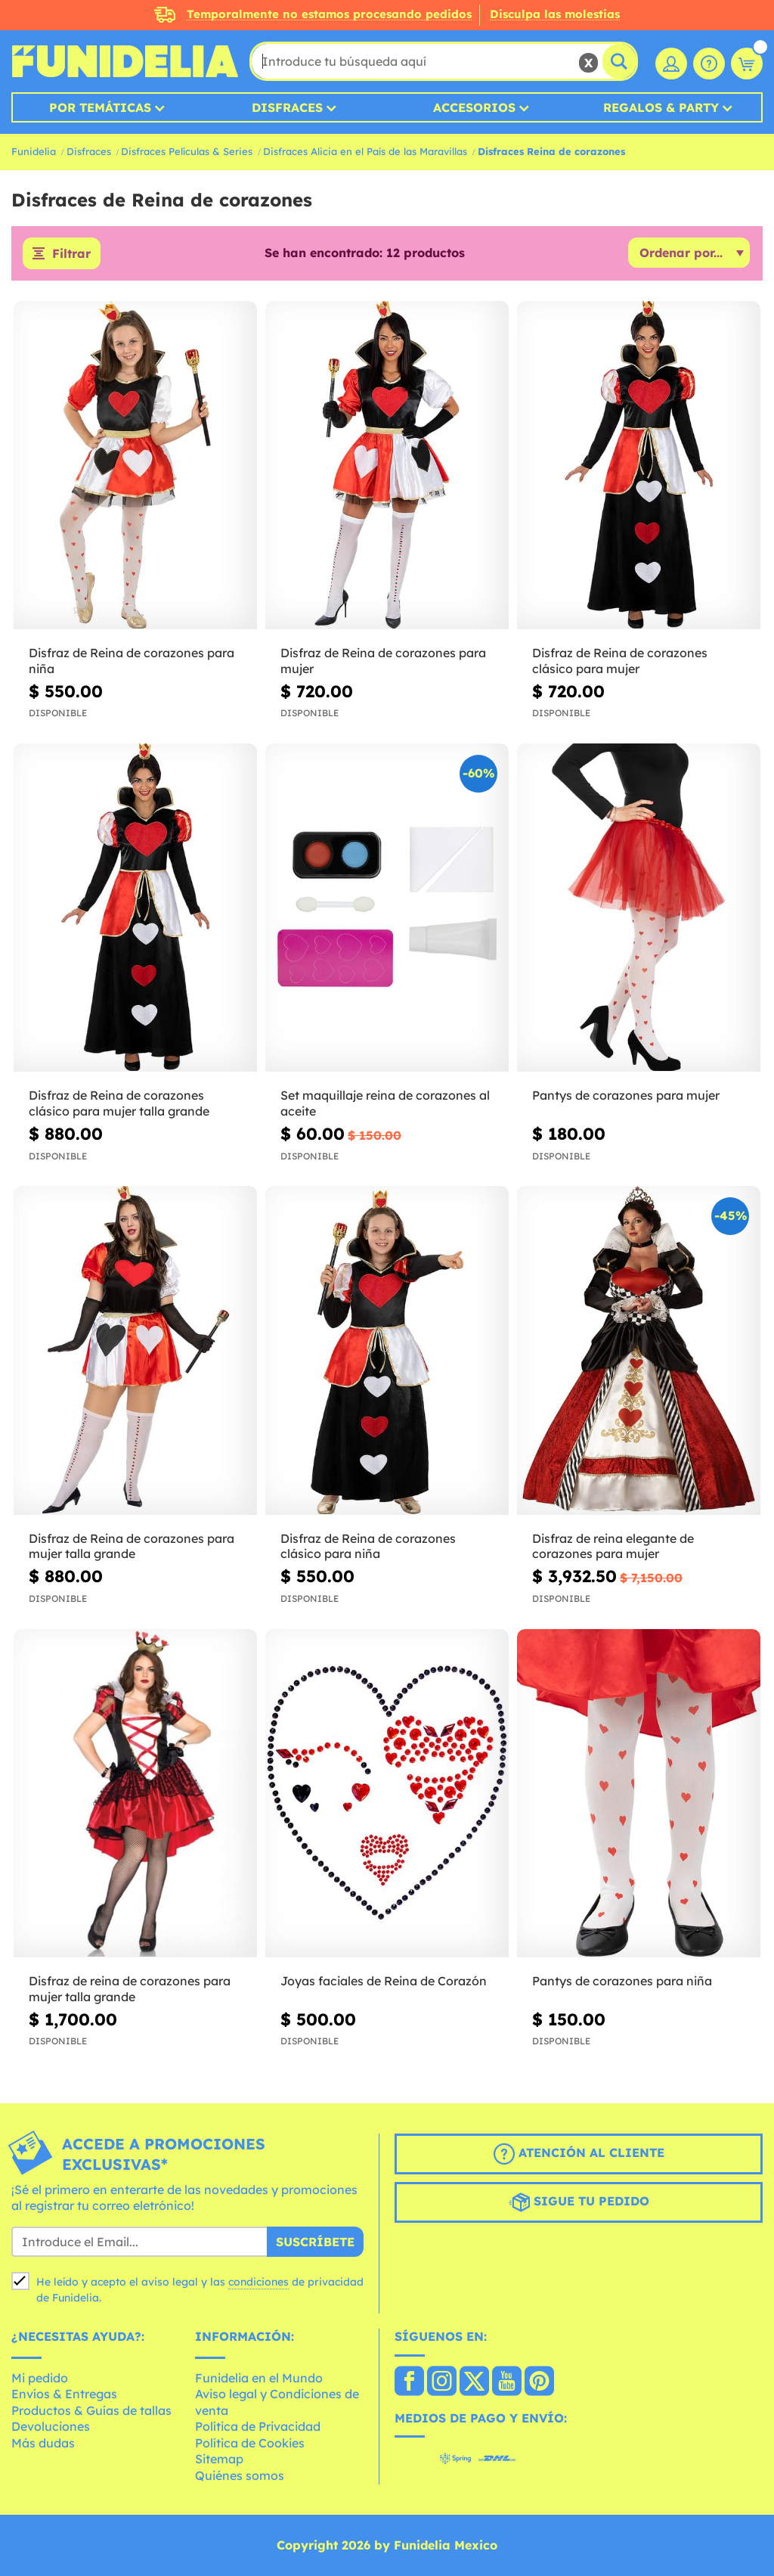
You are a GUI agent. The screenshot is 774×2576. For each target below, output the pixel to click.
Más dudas (43, 2442)
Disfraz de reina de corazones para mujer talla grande (130, 1988)
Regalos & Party (661, 107)
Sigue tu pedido (579, 2202)
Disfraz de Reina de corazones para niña (131, 660)
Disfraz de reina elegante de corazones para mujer (613, 1546)
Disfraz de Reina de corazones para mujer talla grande (131, 1546)
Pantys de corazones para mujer (626, 1095)
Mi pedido (39, 2377)
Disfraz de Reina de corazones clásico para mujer (619, 660)
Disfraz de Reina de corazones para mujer (383, 660)
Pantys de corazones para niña (622, 1980)
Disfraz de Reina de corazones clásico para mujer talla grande (119, 1103)
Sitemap (219, 2458)
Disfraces (287, 107)
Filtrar (71, 253)
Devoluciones (50, 2426)
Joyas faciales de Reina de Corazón (383, 1980)
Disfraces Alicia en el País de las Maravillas (365, 151)
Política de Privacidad (257, 2426)
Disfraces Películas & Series (186, 151)
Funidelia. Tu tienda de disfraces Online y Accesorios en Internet (124, 61)
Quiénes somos (239, 2475)
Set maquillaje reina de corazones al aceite (385, 1103)
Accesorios (474, 107)
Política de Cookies (250, 2442)
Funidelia (33, 151)
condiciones (258, 2282)
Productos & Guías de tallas (91, 2410)
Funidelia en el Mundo (259, 2377)
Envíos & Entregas (64, 2393)
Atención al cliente (579, 2154)
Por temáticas (100, 107)
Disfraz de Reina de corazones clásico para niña (368, 1546)
